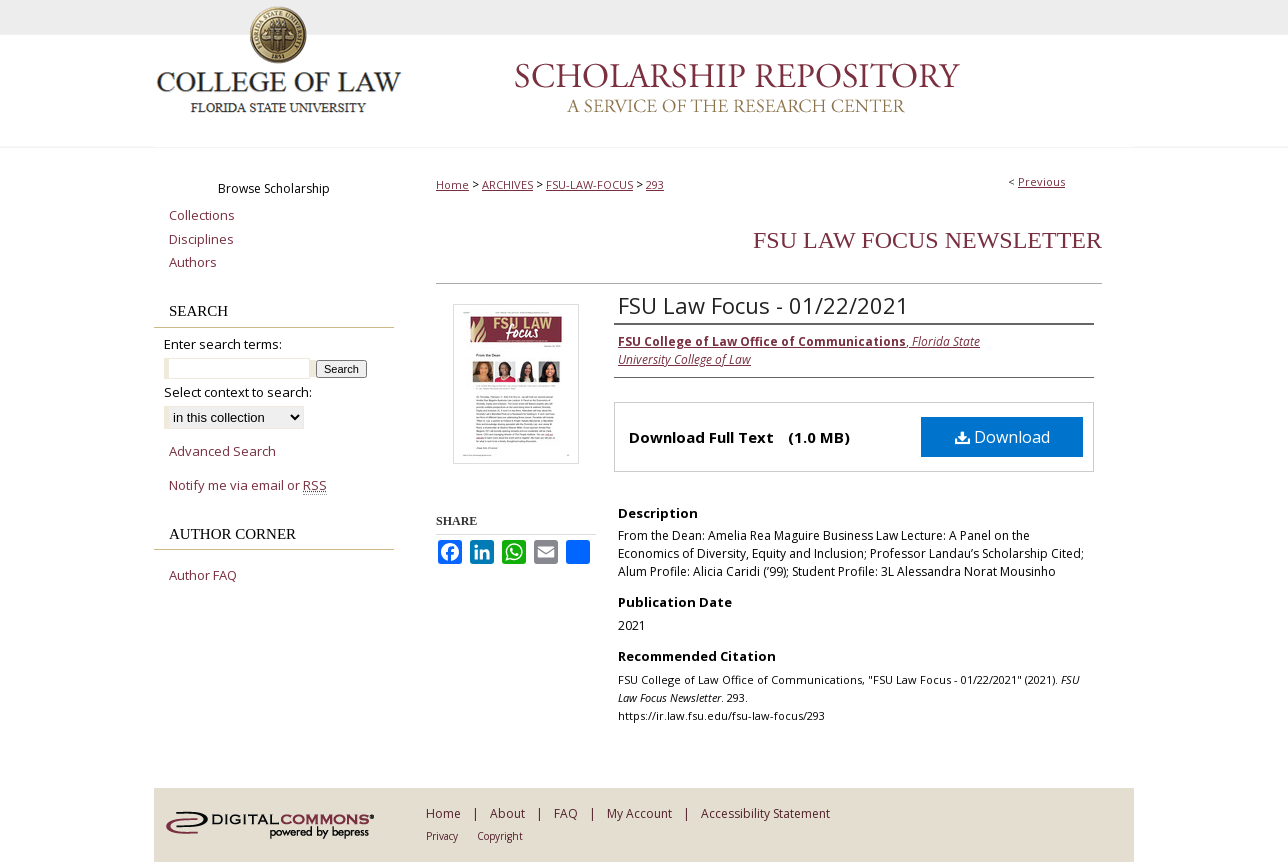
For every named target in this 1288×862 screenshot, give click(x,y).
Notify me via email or (248, 486)
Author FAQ (203, 576)
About (507, 813)
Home (452, 184)
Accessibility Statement (765, 813)
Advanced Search (222, 451)
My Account (639, 813)
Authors (193, 263)
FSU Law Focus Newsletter (927, 240)
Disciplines (201, 240)
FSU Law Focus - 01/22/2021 (763, 305)
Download (1002, 437)
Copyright (500, 836)
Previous (1041, 181)
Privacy (442, 836)
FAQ (566, 813)
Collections (202, 216)
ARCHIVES (507, 184)
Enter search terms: (223, 344)
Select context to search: (238, 392)
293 (655, 184)
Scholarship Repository (769, 74)
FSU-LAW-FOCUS (589, 184)
